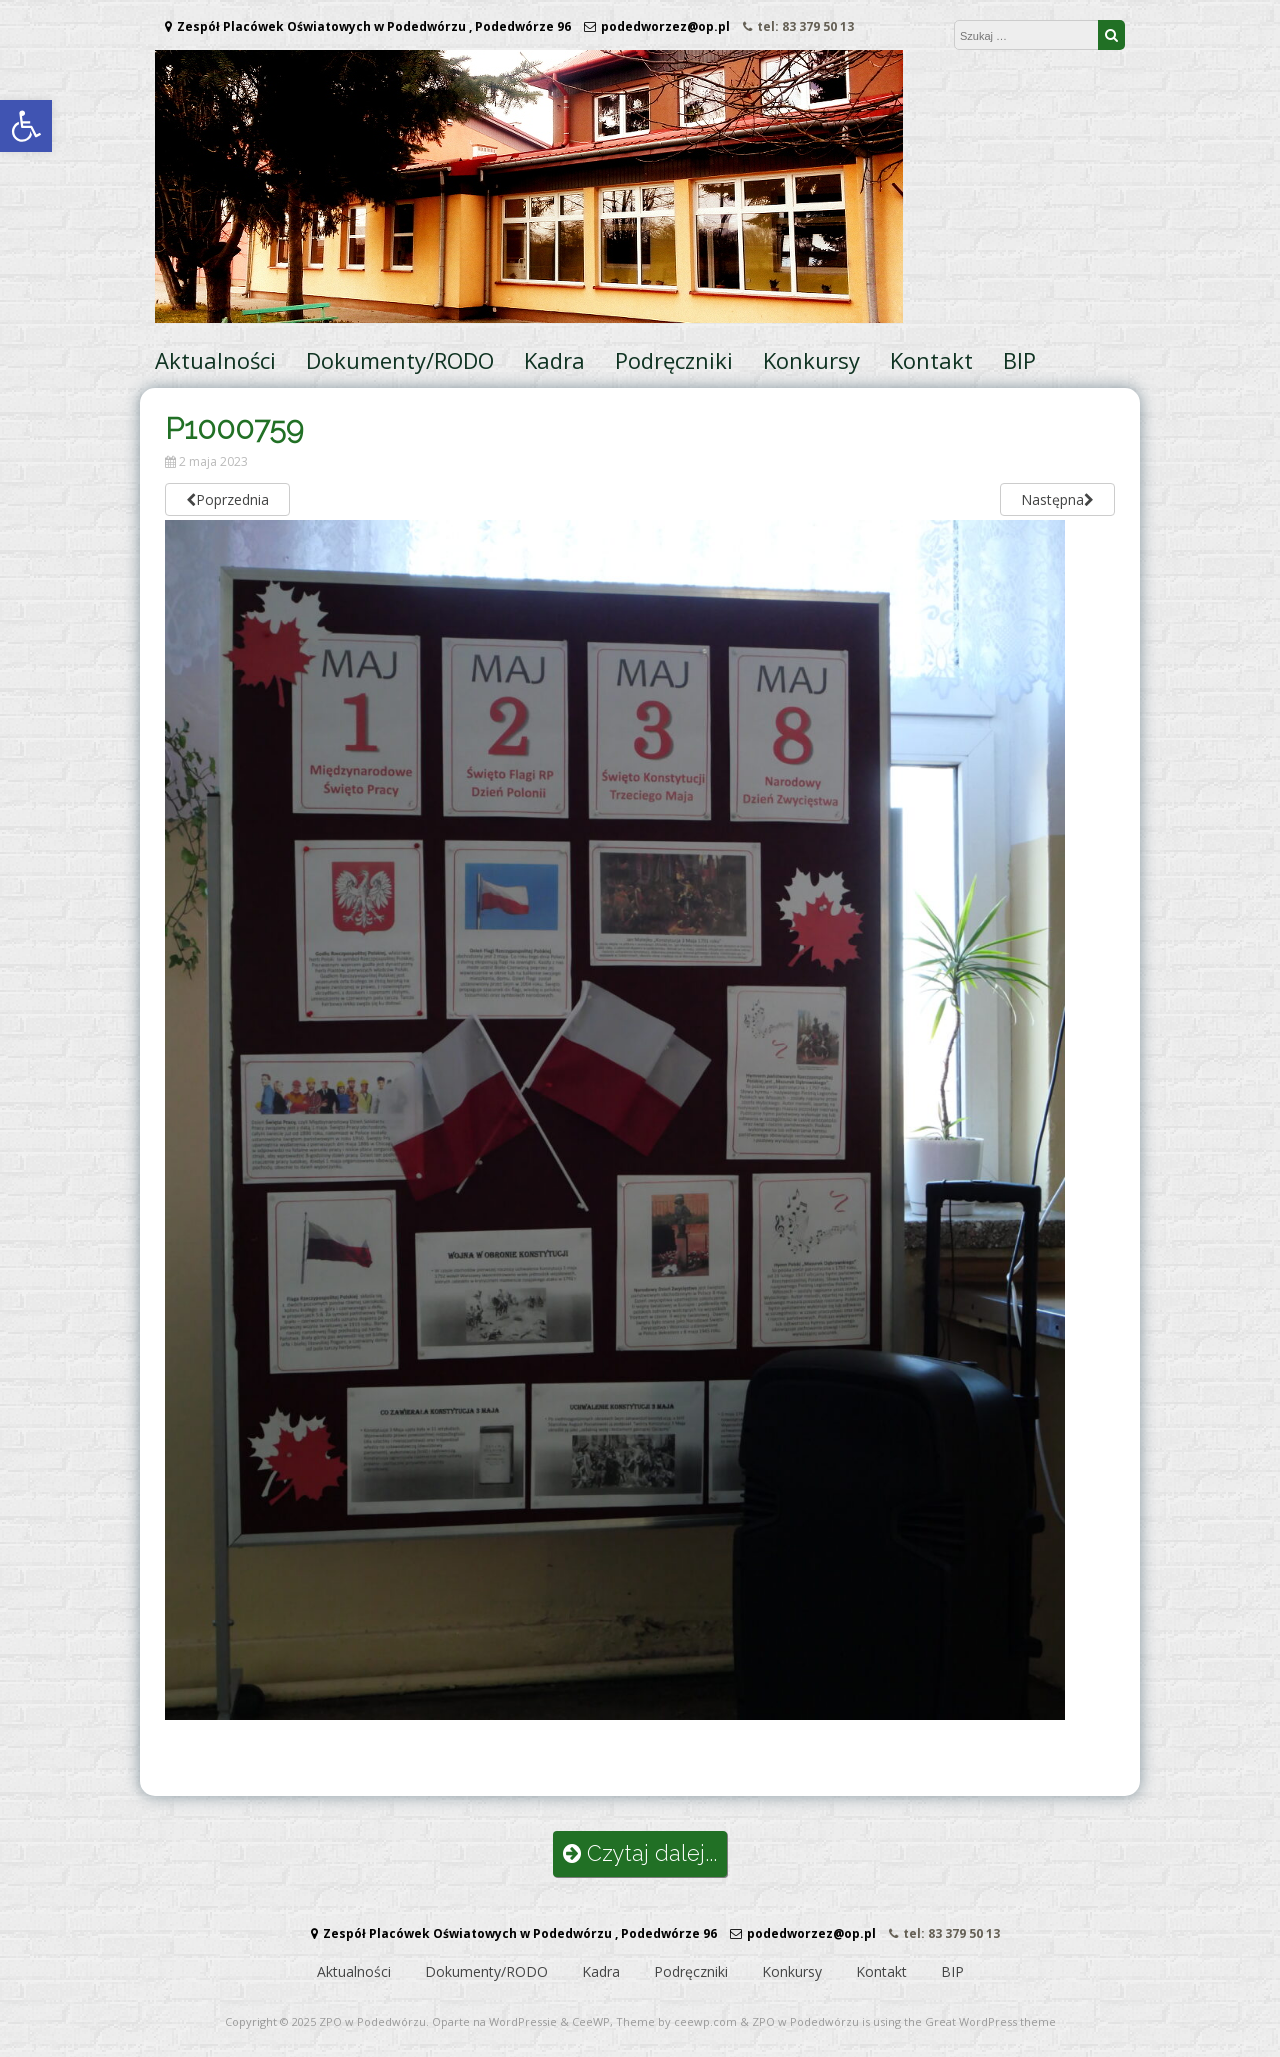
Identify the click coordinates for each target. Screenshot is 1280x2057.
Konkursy (811, 360)
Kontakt (931, 360)
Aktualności (215, 360)
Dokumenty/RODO (400, 360)
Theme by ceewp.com (676, 2021)
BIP (1019, 360)
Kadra (554, 360)
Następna (1057, 499)
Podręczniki (674, 360)
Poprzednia (227, 499)
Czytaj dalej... (640, 1853)
